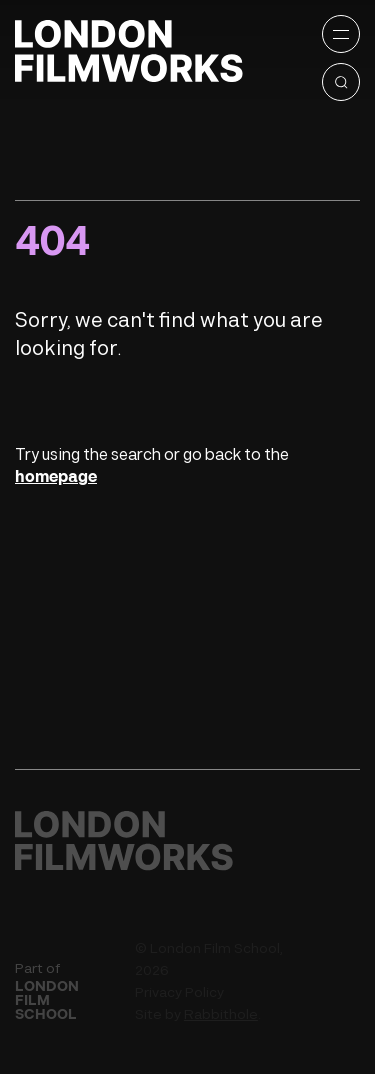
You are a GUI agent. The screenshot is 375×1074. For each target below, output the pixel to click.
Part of (67, 991)
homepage (56, 477)
